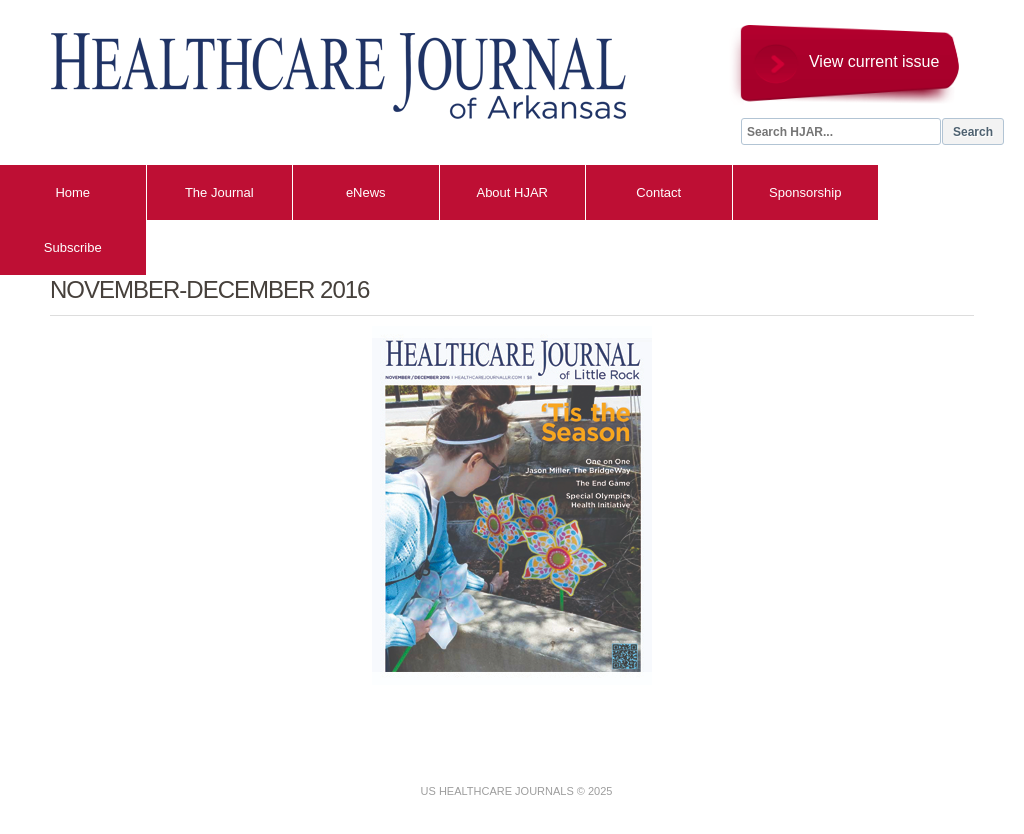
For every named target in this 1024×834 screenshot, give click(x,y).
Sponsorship (805, 192)
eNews (366, 192)
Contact (658, 192)
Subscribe (73, 247)
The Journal (219, 192)
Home (72, 192)
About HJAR (512, 192)
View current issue (874, 61)
